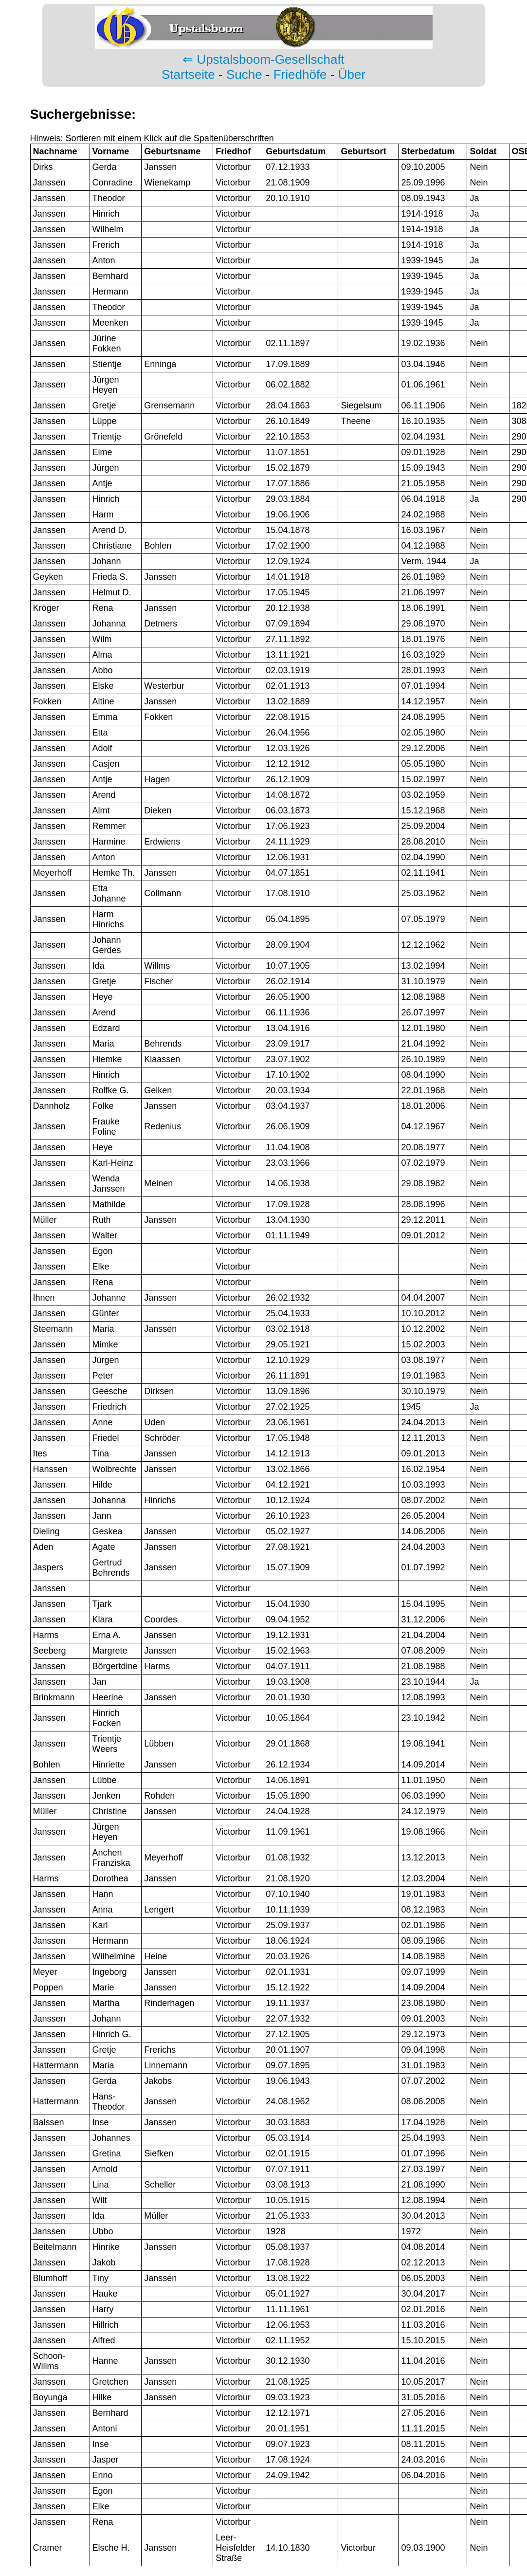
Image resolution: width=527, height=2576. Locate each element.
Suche (244, 74)
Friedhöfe (300, 74)
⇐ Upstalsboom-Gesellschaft (263, 59)
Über (351, 74)
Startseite (188, 74)
